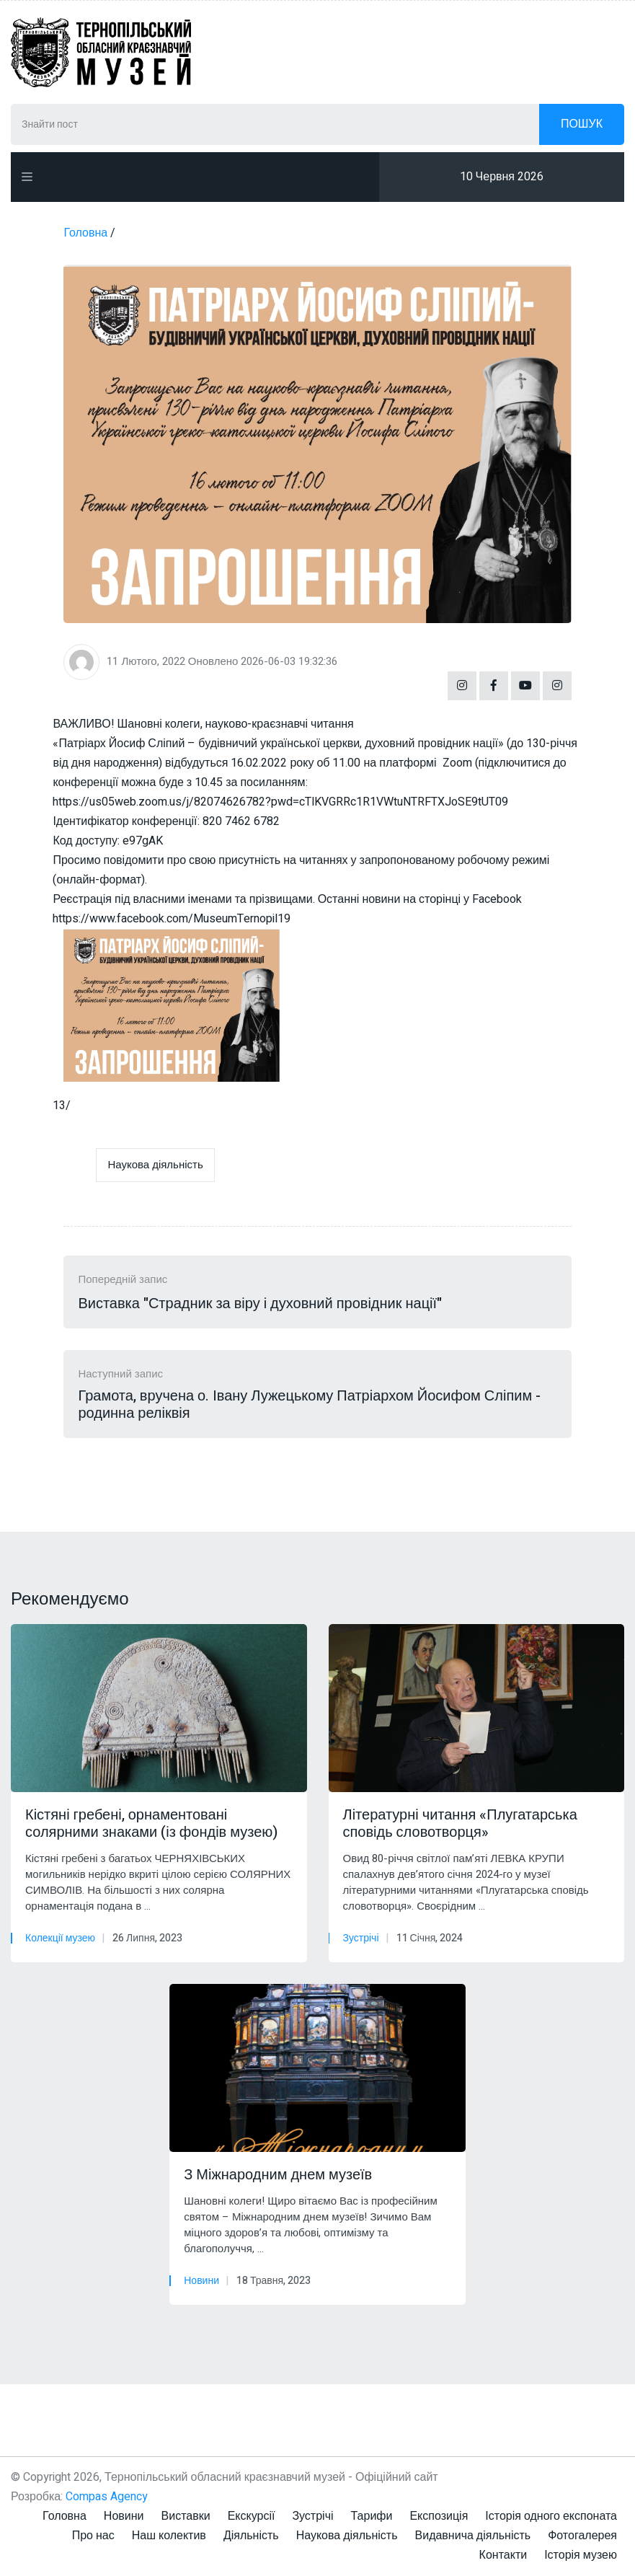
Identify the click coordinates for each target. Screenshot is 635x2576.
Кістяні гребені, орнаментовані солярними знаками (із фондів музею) (151, 1824)
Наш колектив (169, 2535)
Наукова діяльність (155, 1165)
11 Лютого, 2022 (146, 661)
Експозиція (438, 2516)
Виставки (185, 2516)
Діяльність (251, 2535)
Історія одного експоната (551, 2516)
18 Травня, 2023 (273, 2280)
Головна (64, 2516)
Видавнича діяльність (473, 2535)
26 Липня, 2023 (147, 1938)
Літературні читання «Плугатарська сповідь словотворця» (460, 1824)
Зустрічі (361, 1938)
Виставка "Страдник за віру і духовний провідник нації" (260, 1304)
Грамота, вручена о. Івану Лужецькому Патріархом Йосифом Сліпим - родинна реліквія (309, 1405)
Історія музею (580, 2555)
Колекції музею (60, 1938)
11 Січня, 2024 (429, 1938)
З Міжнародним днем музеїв (278, 2175)
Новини (201, 2280)
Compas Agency (107, 2496)
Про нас (93, 2535)
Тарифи (372, 2516)
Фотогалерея (582, 2535)
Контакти (503, 2555)
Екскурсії (251, 2516)
